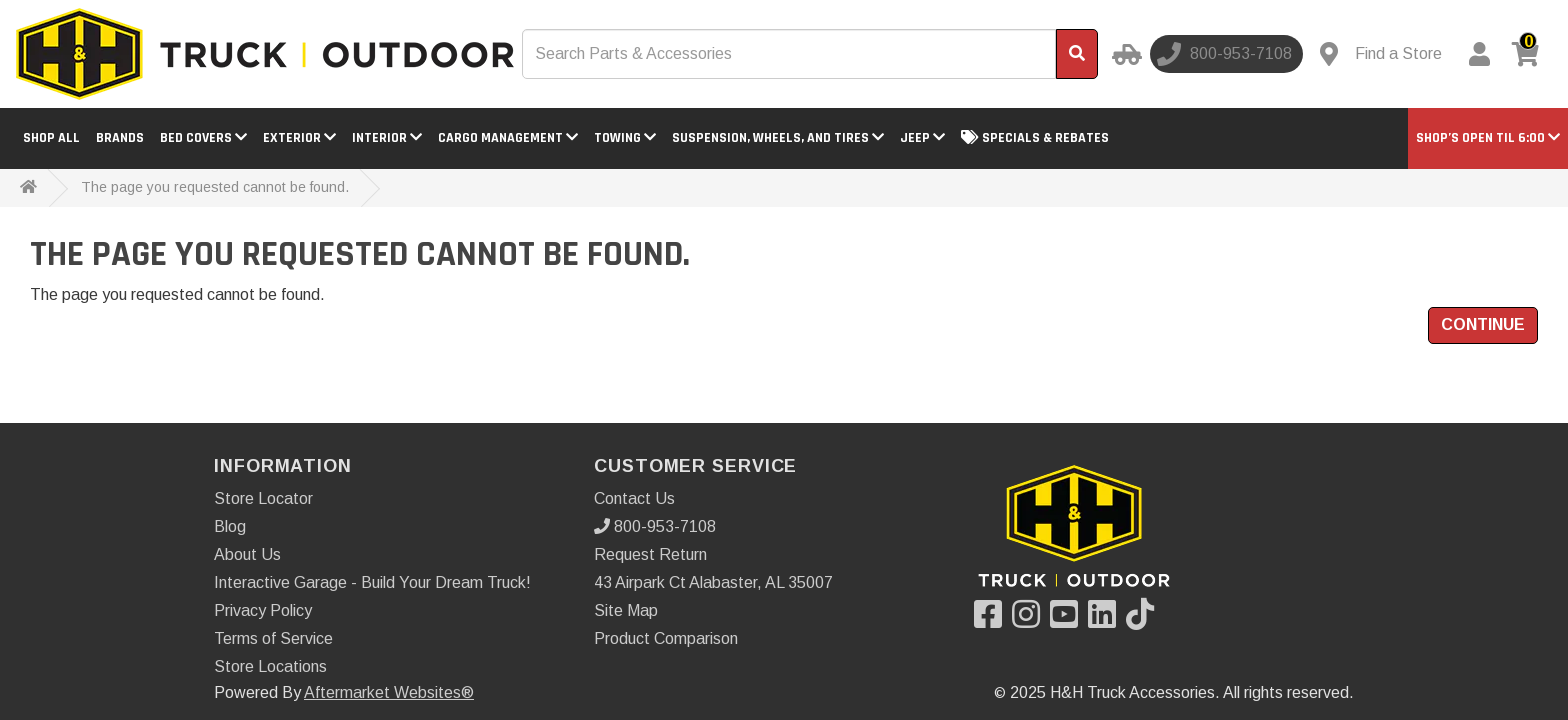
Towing (625, 138)
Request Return (650, 554)
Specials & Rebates (1035, 138)
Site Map (626, 610)
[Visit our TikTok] (1145, 620)
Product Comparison (666, 638)
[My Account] (1479, 54)
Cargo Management (508, 138)
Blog (230, 526)
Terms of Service (273, 638)
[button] (1488, 138)
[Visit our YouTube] (1069, 620)
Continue (1483, 324)
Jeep (922, 138)
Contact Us (634, 498)
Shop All (51, 138)
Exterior (299, 138)
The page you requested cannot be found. (215, 187)
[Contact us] (1381, 54)
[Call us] (1226, 54)
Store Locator (263, 498)
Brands (120, 138)
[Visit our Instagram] (1031, 620)
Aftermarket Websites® (389, 692)
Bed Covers (203, 138)
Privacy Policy (263, 610)
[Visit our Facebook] (993, 620)
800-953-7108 (655, 526)
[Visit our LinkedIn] (1107, 620)
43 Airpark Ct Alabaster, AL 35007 (713, 582)
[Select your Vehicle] (1124, 54)
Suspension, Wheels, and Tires (778, 138)
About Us (247, 554)
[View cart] (1529, 54)
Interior (387, 138)
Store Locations (270, 666)
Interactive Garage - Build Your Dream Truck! (372, 582)
